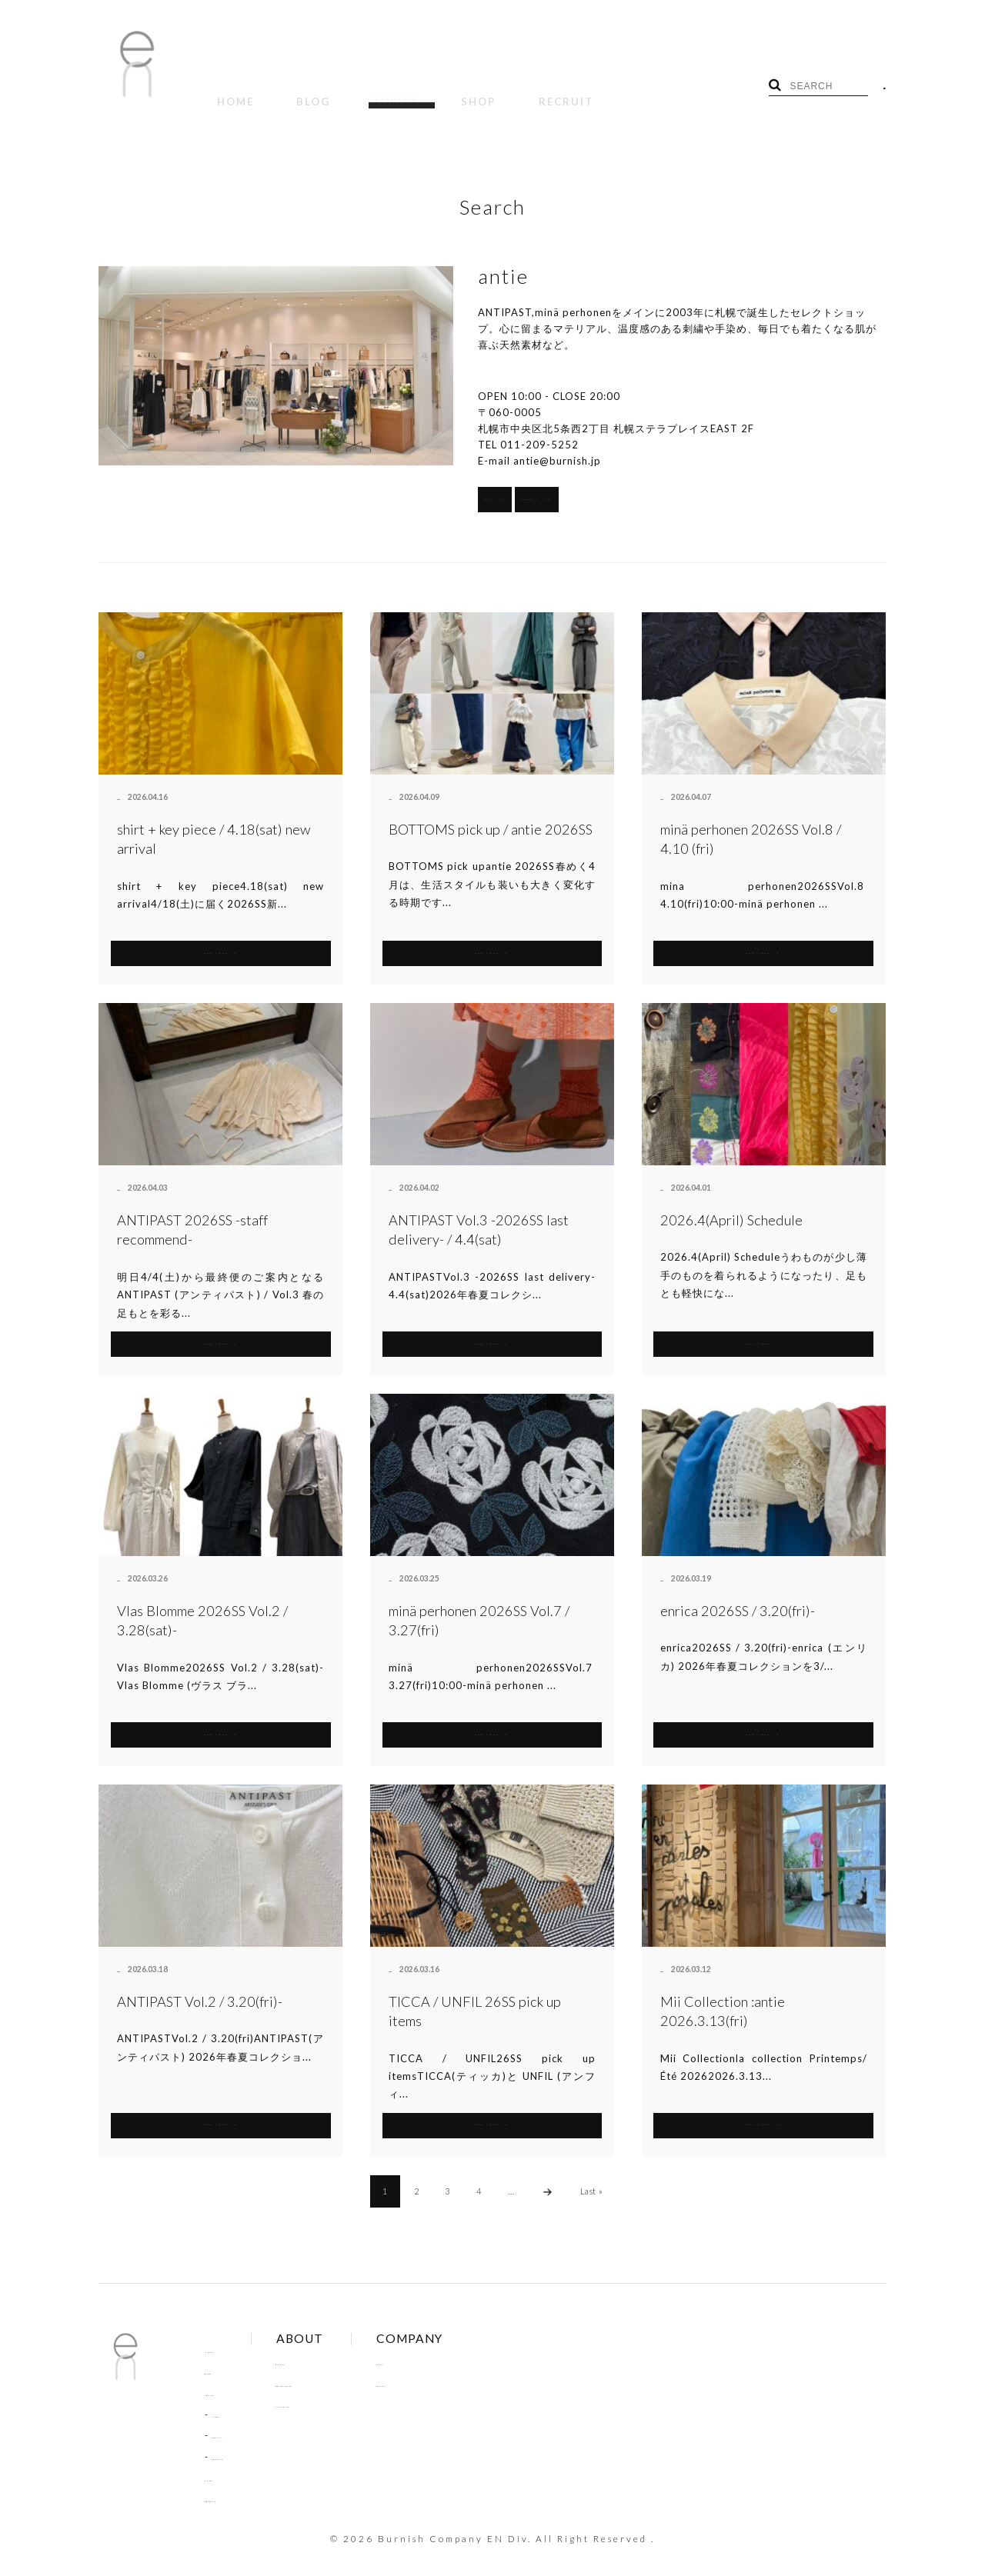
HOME (224, 91)
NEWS (226, 2397)
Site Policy (333, 2388)
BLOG (282, 91)
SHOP (405, 91)
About (439, 2345)
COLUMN (234, 2418)
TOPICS (343, 91)
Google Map (704, 481)
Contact (443, 2366)
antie (126, 781)
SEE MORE (220, 934)
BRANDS (549, 481)
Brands (326, 2345)
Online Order (340, 2366)
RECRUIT (471, 91)
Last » (591, 2174)
